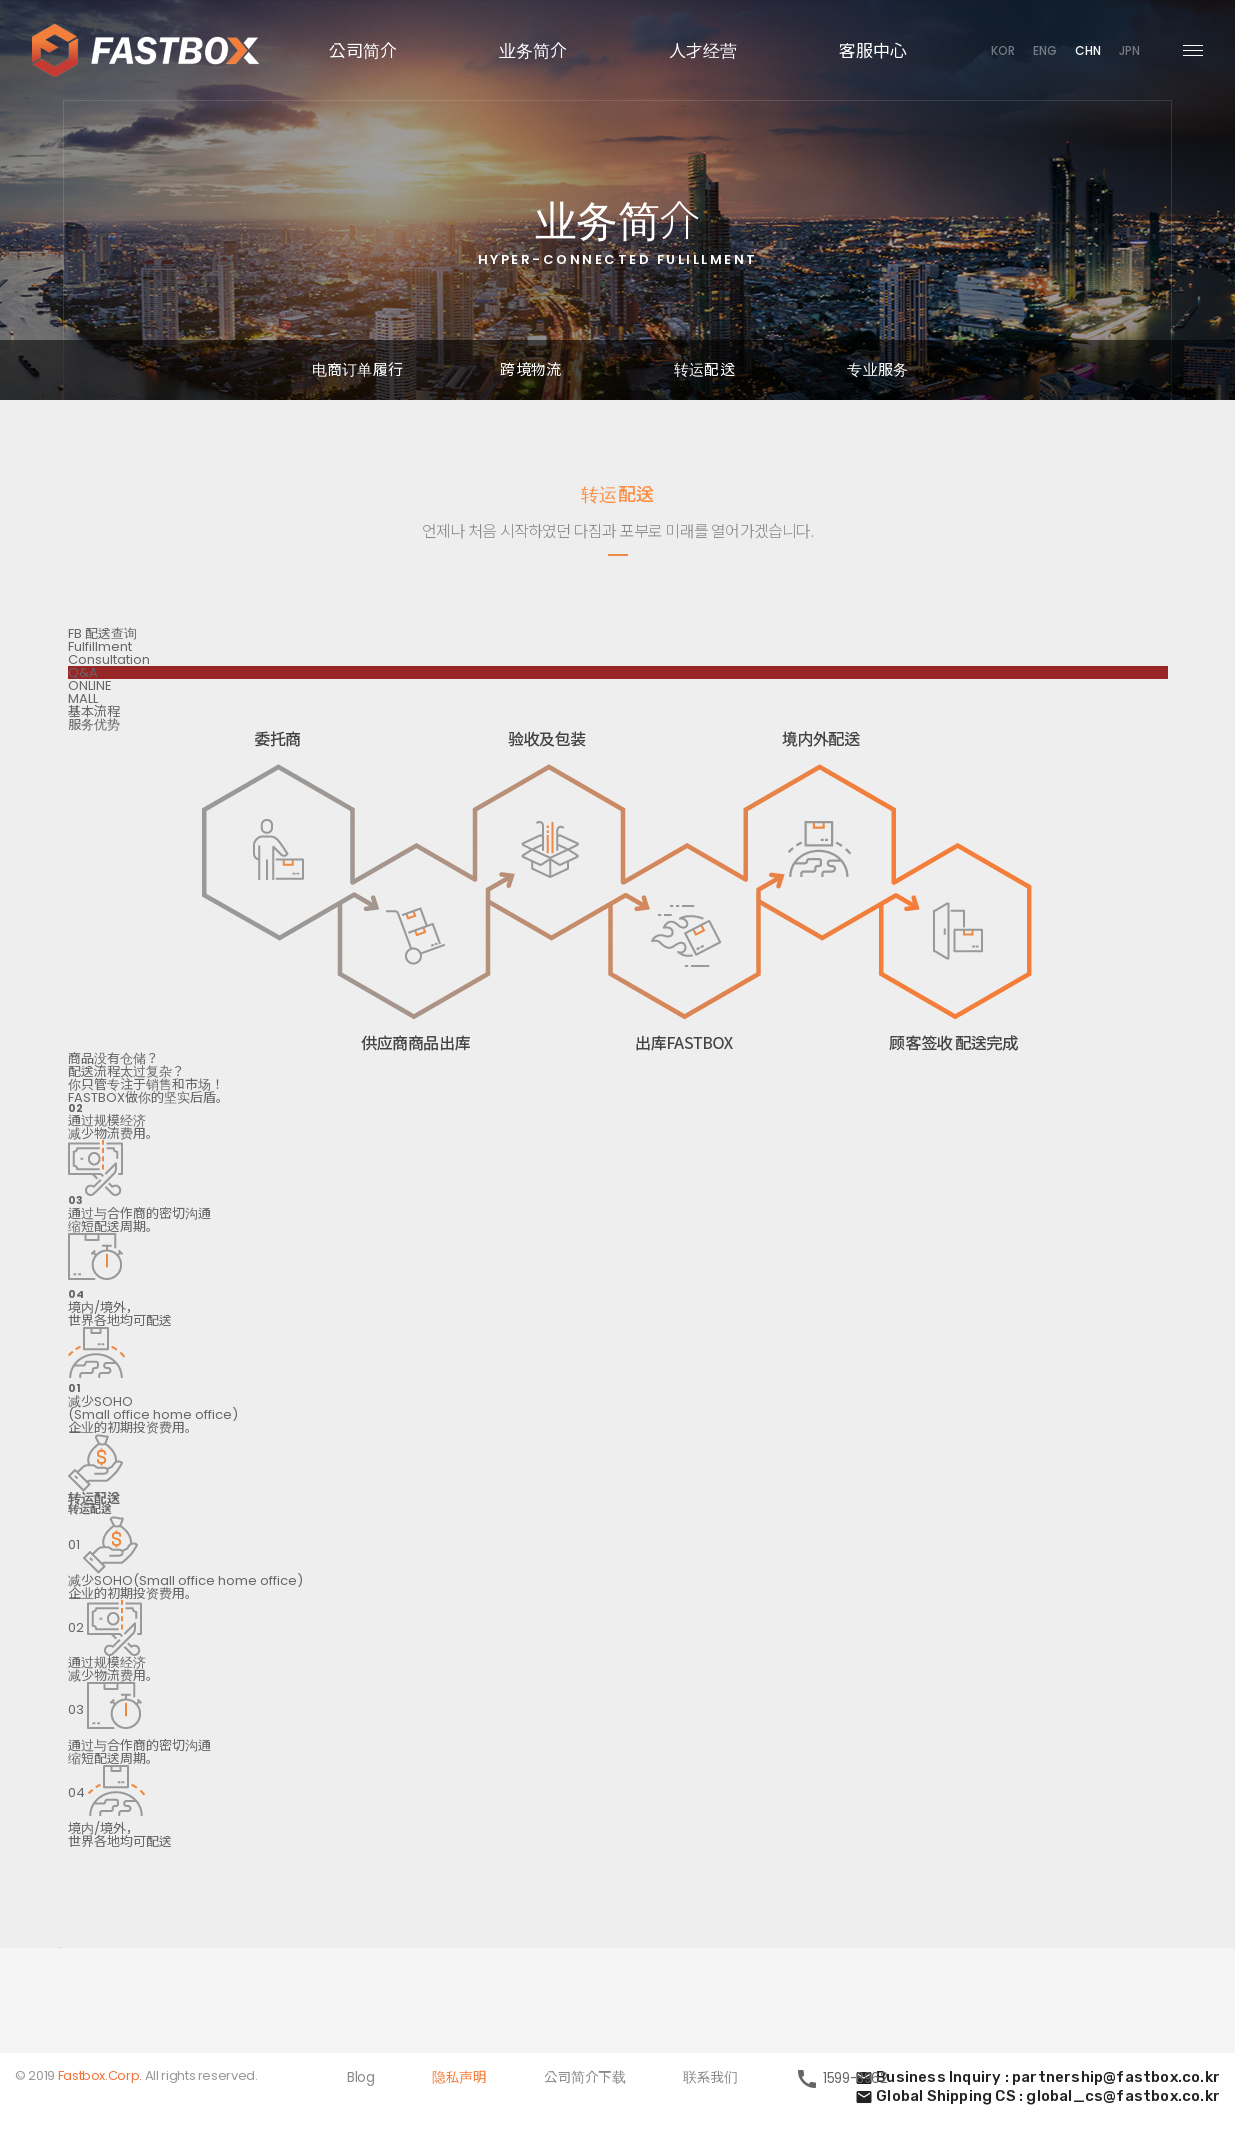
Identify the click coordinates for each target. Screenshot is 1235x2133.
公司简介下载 (584, 2079)
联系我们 (710, 2079)
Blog (360, 2079)
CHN (1088, 50)
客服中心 (873, 49)
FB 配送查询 (102, 634)
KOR (1003, 50)
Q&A (83, 673)
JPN (1129, 50)
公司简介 (363, 49)
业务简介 (533, 49)
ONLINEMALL (90, 693)
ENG (1045, 50)
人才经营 (703, 49)
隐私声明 (459, 2079)
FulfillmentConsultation (109, 654)
